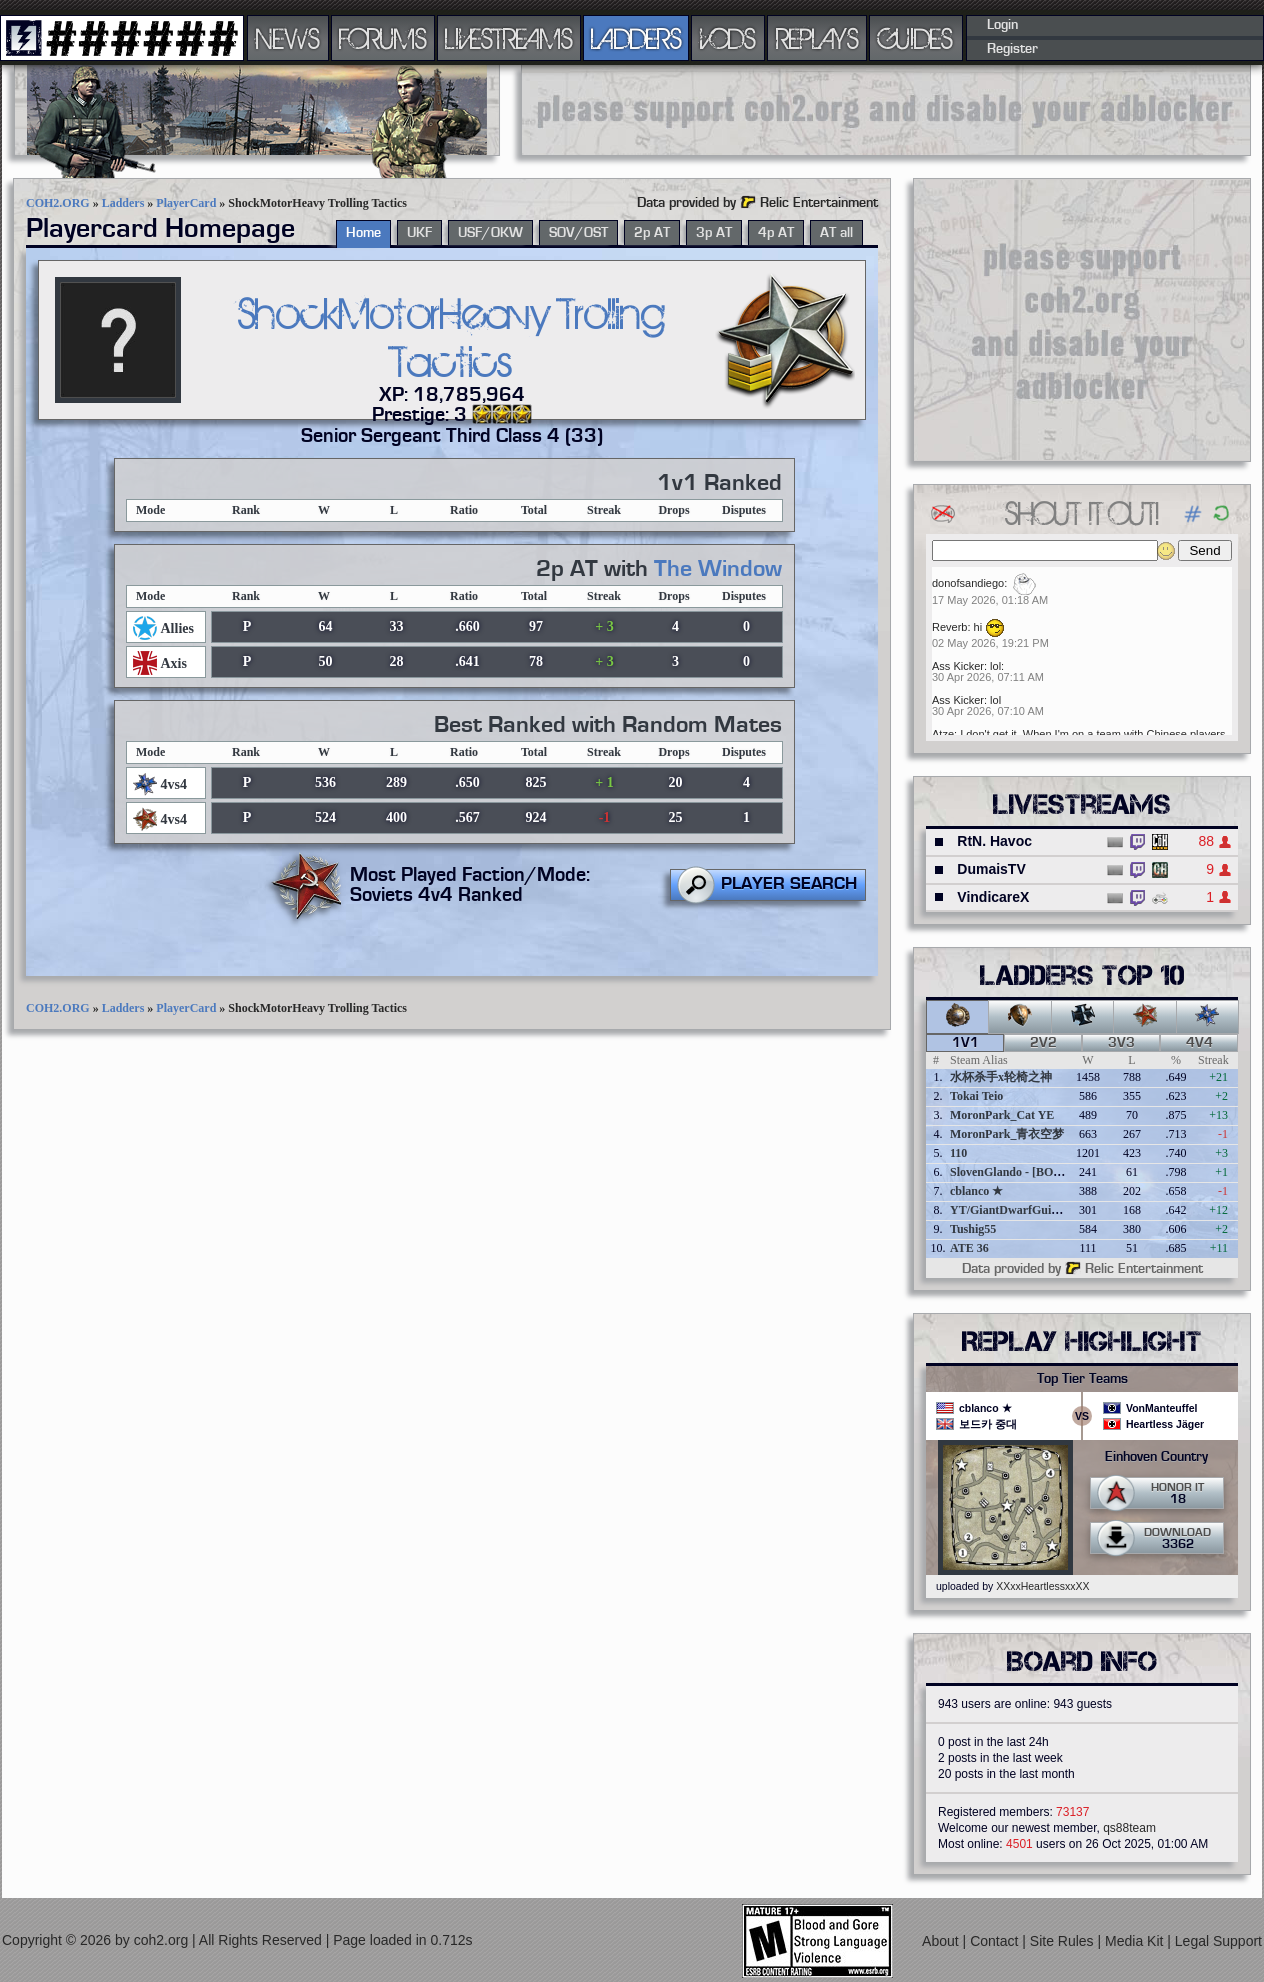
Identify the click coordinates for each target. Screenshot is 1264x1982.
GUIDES (916, 38)
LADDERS (636, 38)
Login (1002, 25)
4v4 (1199, 1043)
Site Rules (1064, 1941)
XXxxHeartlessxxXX (1042, 1586)
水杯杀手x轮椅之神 (1001, 1077)
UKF (419, 233)
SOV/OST (578, 233)
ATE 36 (969, 1248)
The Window (718, 569)
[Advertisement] (886, 110)
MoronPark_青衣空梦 (1007, 1134)
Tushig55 (973, 1229)
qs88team (1129, 1828)
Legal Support (1218, 1941)
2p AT (652, 233)
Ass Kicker (958, 666)
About (942, 1941)
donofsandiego (968, 583)
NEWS (288, 38)
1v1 (965, 1043)
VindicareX (993, 897)
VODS (728, 38)
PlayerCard (186, 203)
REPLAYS (817, 38)
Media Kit (1136, 1941)
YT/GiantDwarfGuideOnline (1024, 1210)
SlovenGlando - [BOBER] (1016, 1172)
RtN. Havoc (994, 841)
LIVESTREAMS (509, 38)
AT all (836, 233)
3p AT (714, 233)
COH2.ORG (58, 203)
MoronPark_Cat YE (1002, 1115)
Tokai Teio (976, 1096)
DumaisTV (991, 869)
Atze (943, 734)
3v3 (1121, 1043)
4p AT (776, 233)
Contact (996, 1941)
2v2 (1043, 1043)
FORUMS (383, 38)
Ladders (123, 203)
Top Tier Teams (1082, 1379)
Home (363, 233)
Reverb (949, 627)
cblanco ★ (976, 1191)
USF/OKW (490, 233)
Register (1012, 49)
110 (958, 1153)
